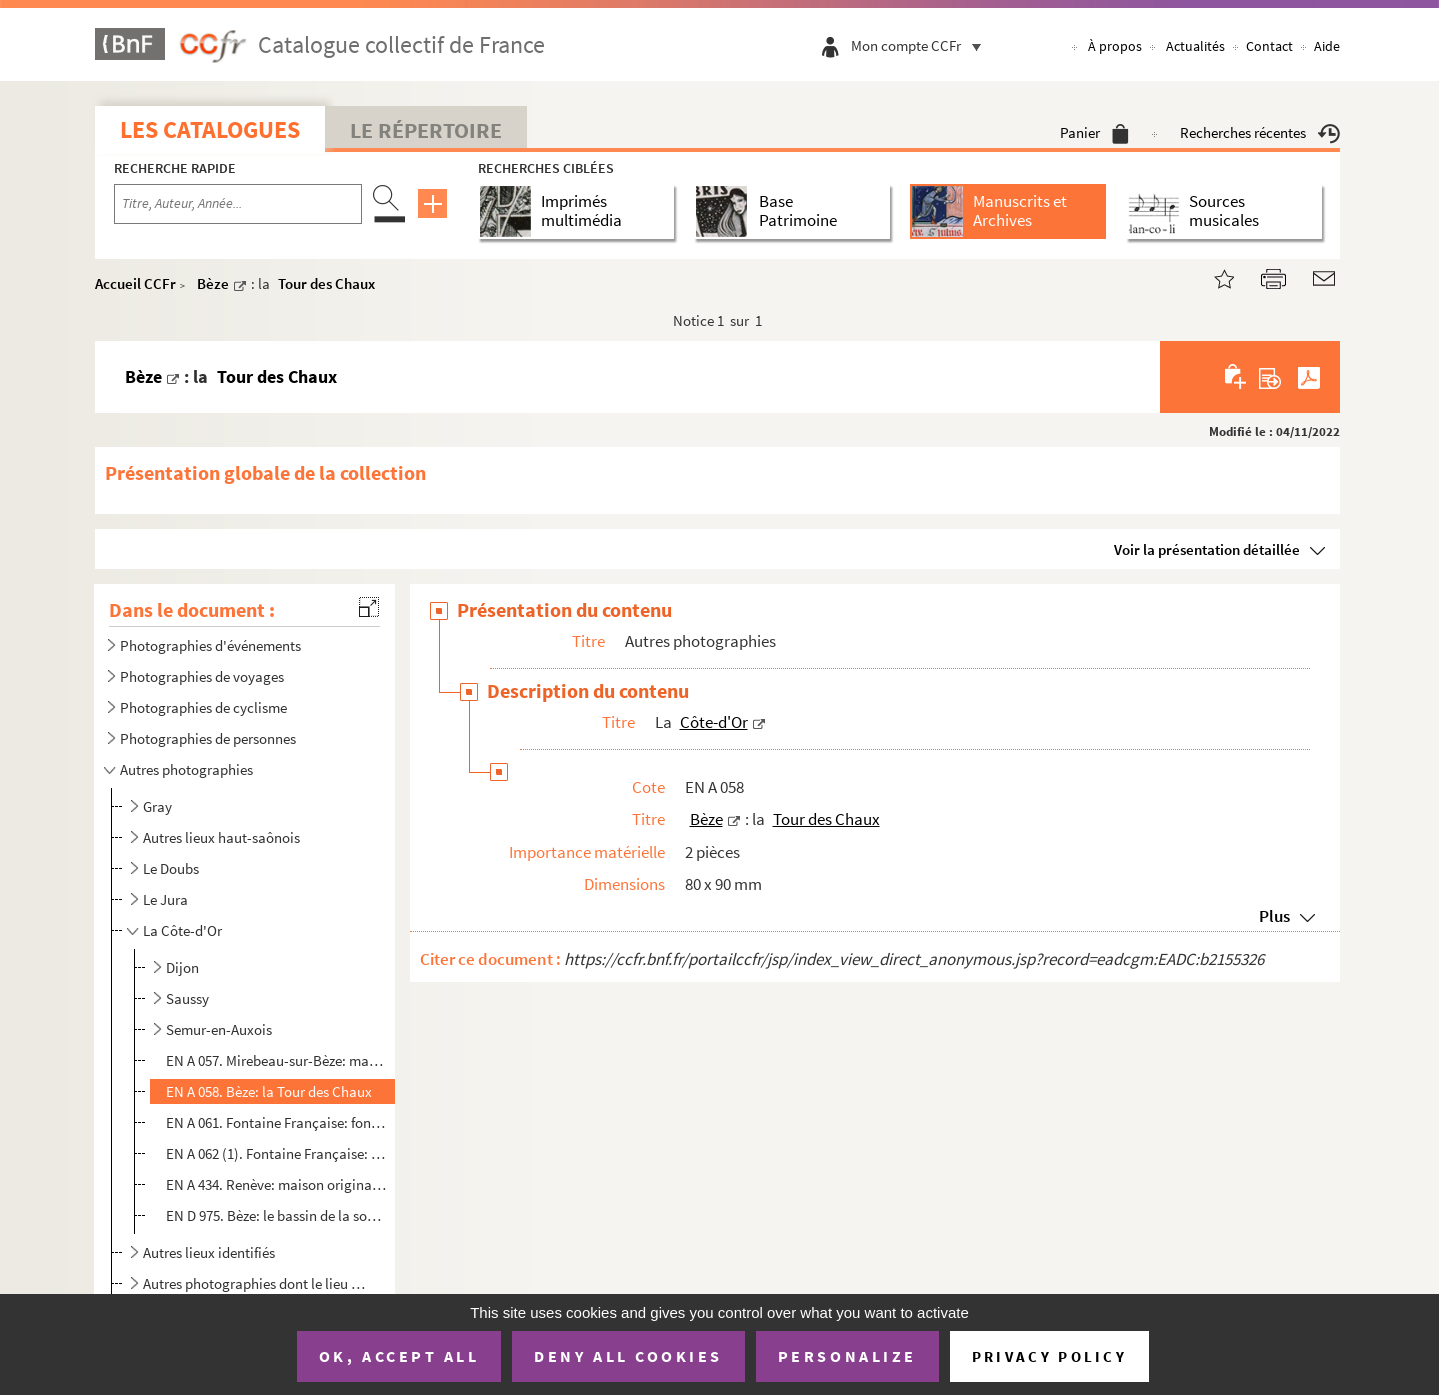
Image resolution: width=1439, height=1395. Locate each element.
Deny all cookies (628, 1356)
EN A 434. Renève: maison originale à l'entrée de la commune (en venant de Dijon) (276, 1184)
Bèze (213, 283)
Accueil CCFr (135, 283)
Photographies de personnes (208, 738)
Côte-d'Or (714, 722)
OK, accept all (399, 1356)
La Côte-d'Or (182, 930)
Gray (157, 806)
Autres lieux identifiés (209, 1252)
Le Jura (165, 899)
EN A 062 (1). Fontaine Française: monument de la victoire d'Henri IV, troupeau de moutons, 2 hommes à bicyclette (276, 1153)
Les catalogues (210, 129)
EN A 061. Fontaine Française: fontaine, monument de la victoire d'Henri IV (276, 1122)
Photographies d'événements (210, 645)
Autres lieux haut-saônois (221, 837)
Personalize (847, 1356)
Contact (1269, 46)
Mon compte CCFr (921, 45)
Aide (1327, 46)
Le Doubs (171, 868)
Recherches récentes (1260, 132)
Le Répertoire (426, 130)
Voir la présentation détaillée (1207, 549)
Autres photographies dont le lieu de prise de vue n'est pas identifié (255, 1283)
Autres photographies (186, 769)
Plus (1274, 916)
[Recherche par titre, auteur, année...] (238, 204)
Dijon (182, 967)
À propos (1115, 46)
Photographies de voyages (202, 676)
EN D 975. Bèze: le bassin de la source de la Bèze (276, 1215)
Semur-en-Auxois (219, 1029)
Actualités (1195, 46)
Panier (1094, 132)
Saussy (187, 998)
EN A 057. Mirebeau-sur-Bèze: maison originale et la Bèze (276, 1060)
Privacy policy (1049, 1356)
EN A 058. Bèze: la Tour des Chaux (269, 1091)
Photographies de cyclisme (203, 707)
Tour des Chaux (326, 283)
